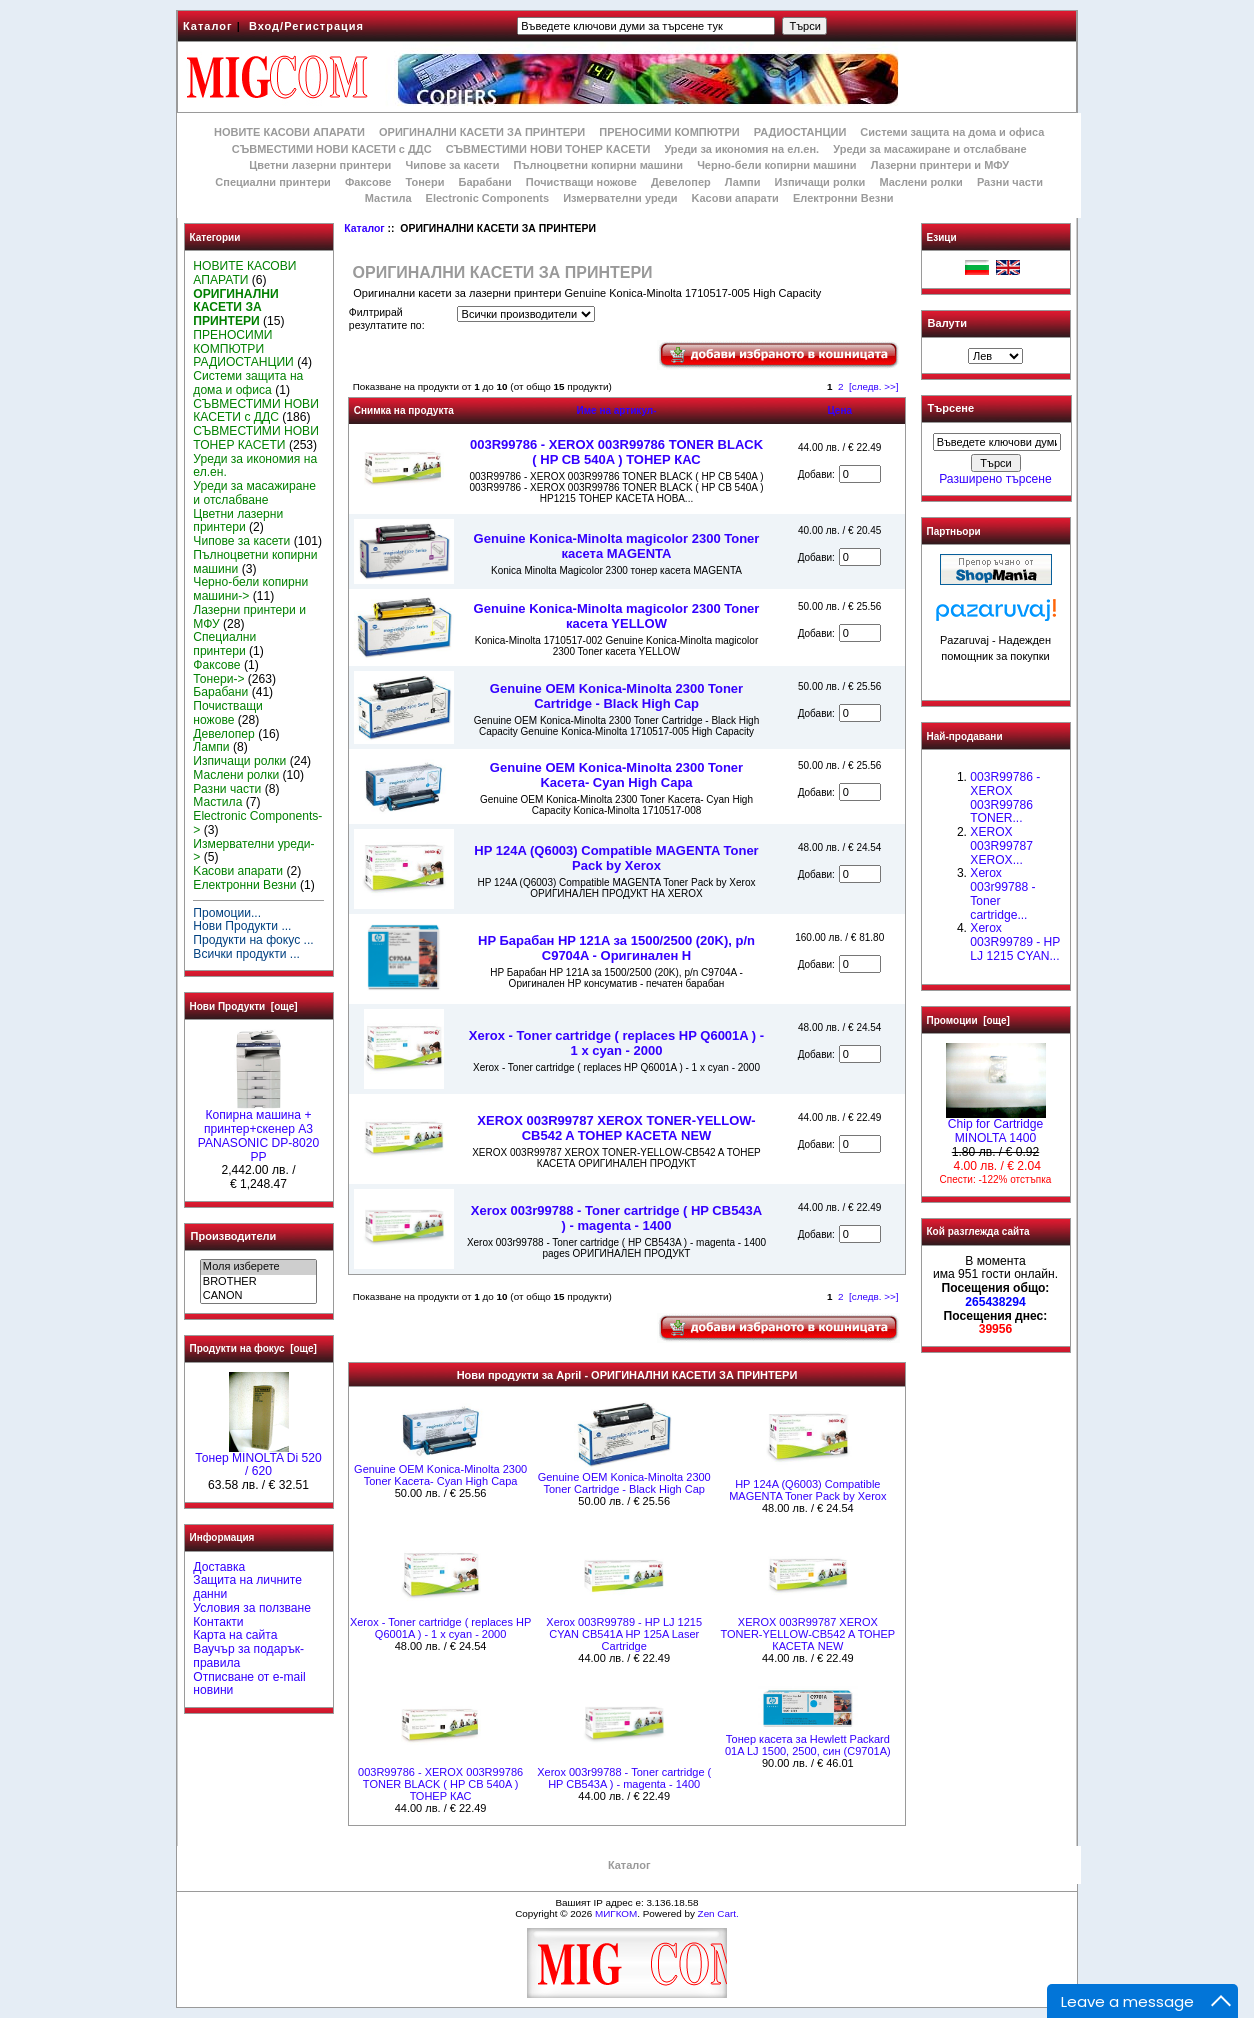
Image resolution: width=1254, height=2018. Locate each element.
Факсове (368, 182)
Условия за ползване (252, 1608)
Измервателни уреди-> (253, 851)
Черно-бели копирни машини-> (250, 589)
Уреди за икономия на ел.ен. (741, 149)
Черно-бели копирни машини (776, 165)
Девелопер (681, 182)
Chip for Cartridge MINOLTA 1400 (996, 1126)
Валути (947, 323)
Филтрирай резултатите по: (387, 319)
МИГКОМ (616, 1913)
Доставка (219, 1567)
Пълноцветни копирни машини (598, 165)
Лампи (743, 182)
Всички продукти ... (246, 954)
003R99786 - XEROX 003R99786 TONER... (1005, 797)
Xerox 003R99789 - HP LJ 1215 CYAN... (1015, 942)
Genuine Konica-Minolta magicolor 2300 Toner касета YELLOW (617, 616)
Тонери (424, 182)
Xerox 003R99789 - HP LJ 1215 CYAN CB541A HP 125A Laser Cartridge (624, 1634)
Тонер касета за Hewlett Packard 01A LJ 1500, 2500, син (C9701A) (808, 1745)
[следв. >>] (874, 386)
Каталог (208, 26)
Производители (234, 1236)
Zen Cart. (718, 1913)
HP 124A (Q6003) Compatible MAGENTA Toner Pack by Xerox (616, 858)
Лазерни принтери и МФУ (940, 165)
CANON (258, 1296)
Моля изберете (258, 1267)
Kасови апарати (735, 198)
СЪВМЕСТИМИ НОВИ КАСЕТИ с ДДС (332, 149)
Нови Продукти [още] (244, 1006)
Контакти (218, 1622)
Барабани (485, 182)
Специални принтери (273, 182)
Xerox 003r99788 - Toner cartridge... (1002, 893)
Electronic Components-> (257, 823)
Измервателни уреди (620, 198)
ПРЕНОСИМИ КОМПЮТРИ (669, 132)
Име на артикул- (616, 410)
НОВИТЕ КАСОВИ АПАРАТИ (289, 132)
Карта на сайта (235, 1635)
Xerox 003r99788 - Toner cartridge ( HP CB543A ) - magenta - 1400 (616, 1218)
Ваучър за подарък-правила (248, 1656)
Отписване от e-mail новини (249, 1684)
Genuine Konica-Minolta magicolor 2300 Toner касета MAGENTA (617, 546)
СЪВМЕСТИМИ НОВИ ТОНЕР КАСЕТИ (548, 149)
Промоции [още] (968, 1020)
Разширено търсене (995, 479)
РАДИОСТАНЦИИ (800, 132)
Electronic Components (487, 198)
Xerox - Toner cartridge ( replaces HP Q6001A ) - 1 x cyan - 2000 (616, 1043)
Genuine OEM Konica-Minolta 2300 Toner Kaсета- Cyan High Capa (616, 775)
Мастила (388, 198)
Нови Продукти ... (242, 926)
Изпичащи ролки (820, 182)
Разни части (1010, 182)
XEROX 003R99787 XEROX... (1001, 846)
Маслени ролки (920, 182)
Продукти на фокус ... (253, 940)
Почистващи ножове (581, 182)
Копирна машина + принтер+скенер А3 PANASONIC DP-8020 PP (258, 1130)
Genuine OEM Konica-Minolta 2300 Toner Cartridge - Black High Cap (616, 696)
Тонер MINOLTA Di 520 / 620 (258, 1460)
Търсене (951, 409)
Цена (839, 410)
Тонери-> (218, 679)
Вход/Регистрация (306, 26)
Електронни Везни (843, 198)
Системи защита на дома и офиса (952, 132)
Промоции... (227, 913)
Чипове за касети (452, 165)
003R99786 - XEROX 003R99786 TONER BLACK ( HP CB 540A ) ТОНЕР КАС (616, 452)
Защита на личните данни (247, 1587)
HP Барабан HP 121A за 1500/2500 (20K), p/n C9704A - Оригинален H (616, 948)
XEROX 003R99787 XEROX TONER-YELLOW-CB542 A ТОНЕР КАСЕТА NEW (616, 1128)
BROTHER (258, 1282)
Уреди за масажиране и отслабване (929, 149)
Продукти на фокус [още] (253, 1348)
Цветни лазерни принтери (320, 165)
